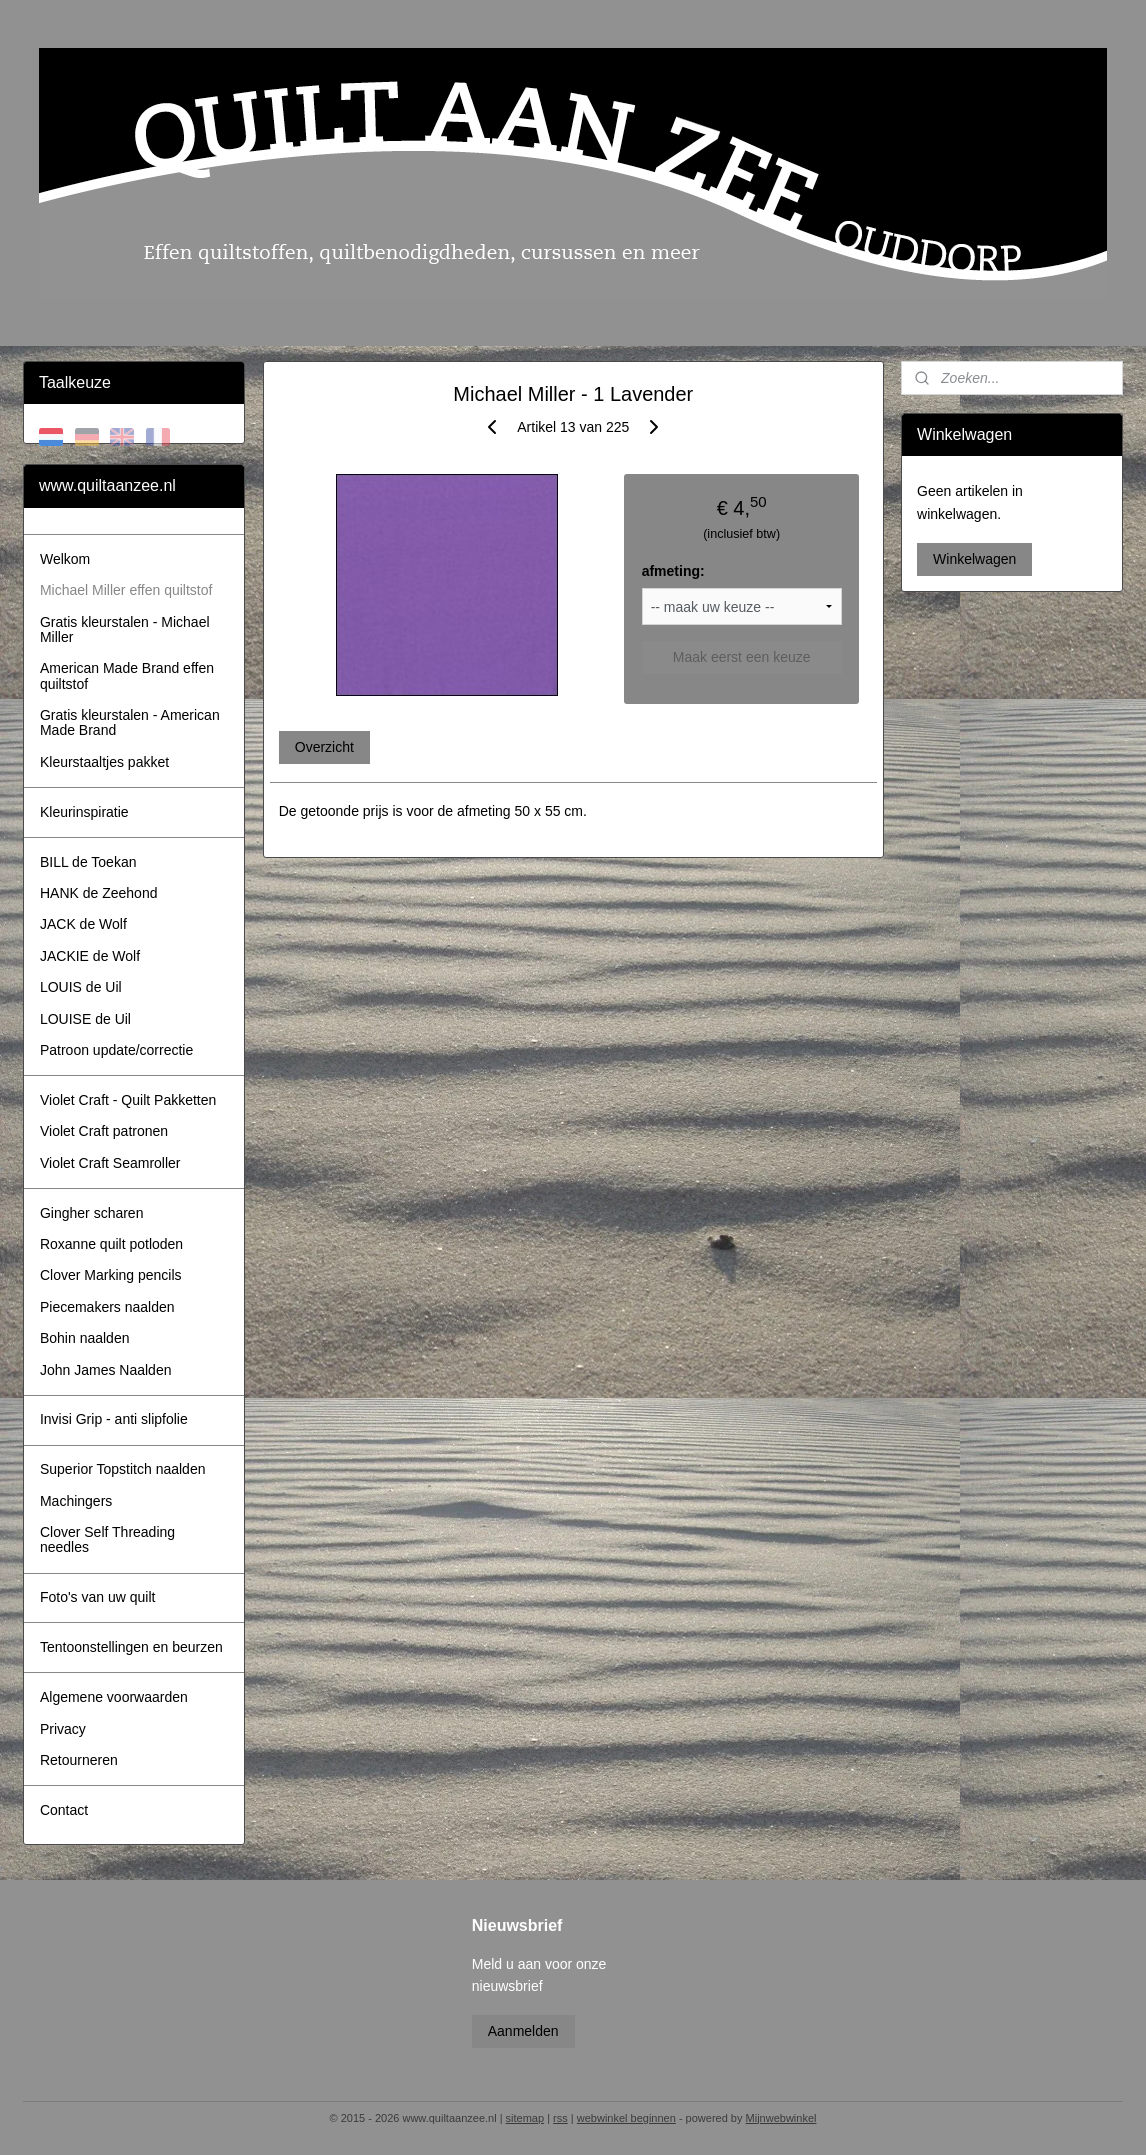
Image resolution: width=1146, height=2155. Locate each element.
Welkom (65, 559)
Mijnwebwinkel (781, 2118)
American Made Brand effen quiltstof (127, 675)
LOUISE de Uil (85, 1019)
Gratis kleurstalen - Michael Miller (125, 629)
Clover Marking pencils (111, 1275)
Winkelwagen (974, 559)
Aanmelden (523, 2031)
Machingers (76, 1501)
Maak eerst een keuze (741, 657)
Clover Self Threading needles (107, 1539)
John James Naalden (106, 1370)
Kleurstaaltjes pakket (104, 762)
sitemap (525, 2118)
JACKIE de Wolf (90, 956)
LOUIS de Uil (81, 987)
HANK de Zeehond (99, 893)
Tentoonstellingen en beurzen (131, 1647)
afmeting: (672, 571)
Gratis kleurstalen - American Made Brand (130, 722)
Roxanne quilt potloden (111, 1244)
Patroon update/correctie (116, 1050)
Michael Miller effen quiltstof (126, 590)
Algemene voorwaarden (114, 1697)
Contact (64, 1810)
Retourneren (79, 1760)
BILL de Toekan (88, 862)
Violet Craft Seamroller (110, 1163)
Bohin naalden (85, 1338)
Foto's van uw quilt (98, 1597)
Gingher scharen (92, 1213)
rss (560, 2118)
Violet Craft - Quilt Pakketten (128, 1100)
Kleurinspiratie (84, 812)
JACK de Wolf (83, 924)
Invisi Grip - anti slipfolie (114, 1419)
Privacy (63, 1729)
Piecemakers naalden (107, 1307)
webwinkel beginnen (626, 2118)
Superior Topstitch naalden (123, 1469)
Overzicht (323, 747)
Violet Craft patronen (104, 1131)
